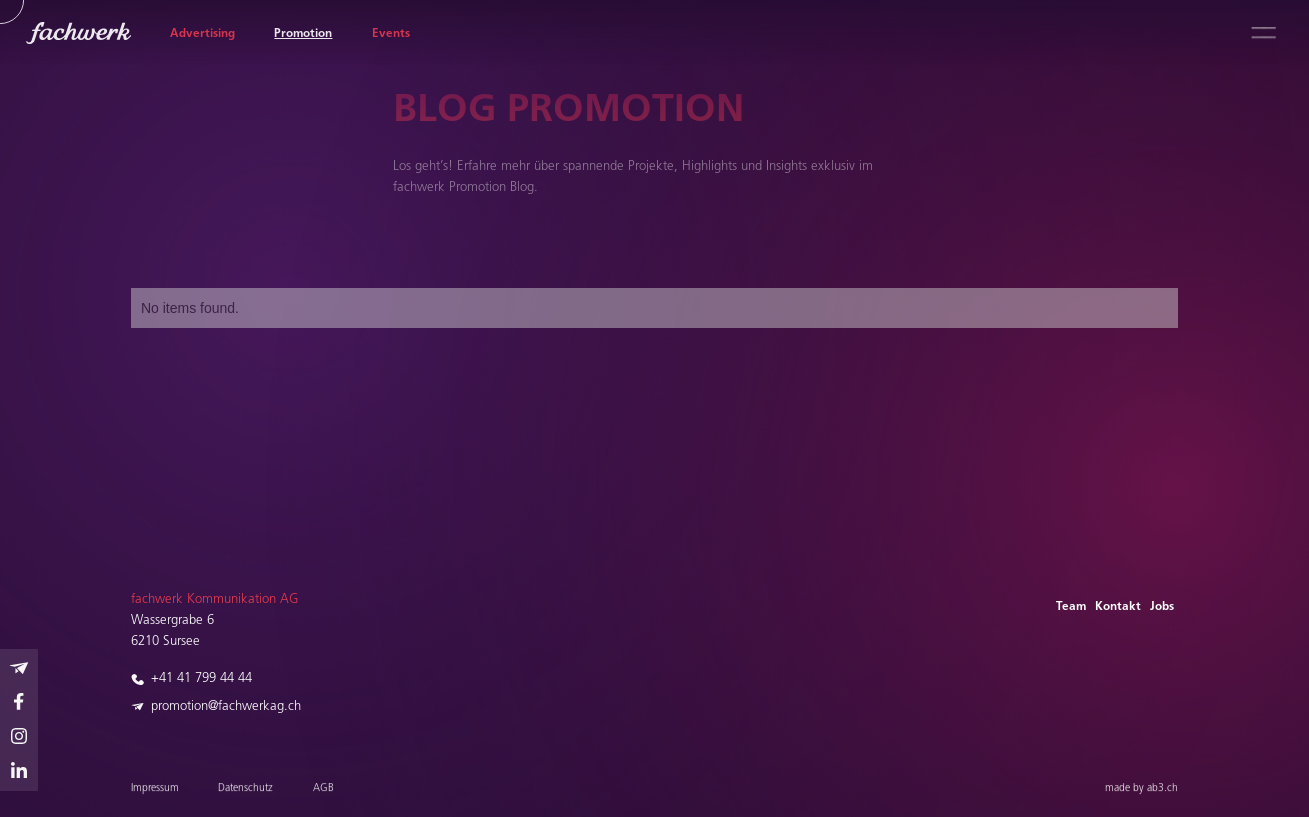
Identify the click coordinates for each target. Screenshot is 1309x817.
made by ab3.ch (1141, 792)
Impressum (155, 792)
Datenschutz (245, 792)
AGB (322, 792)
